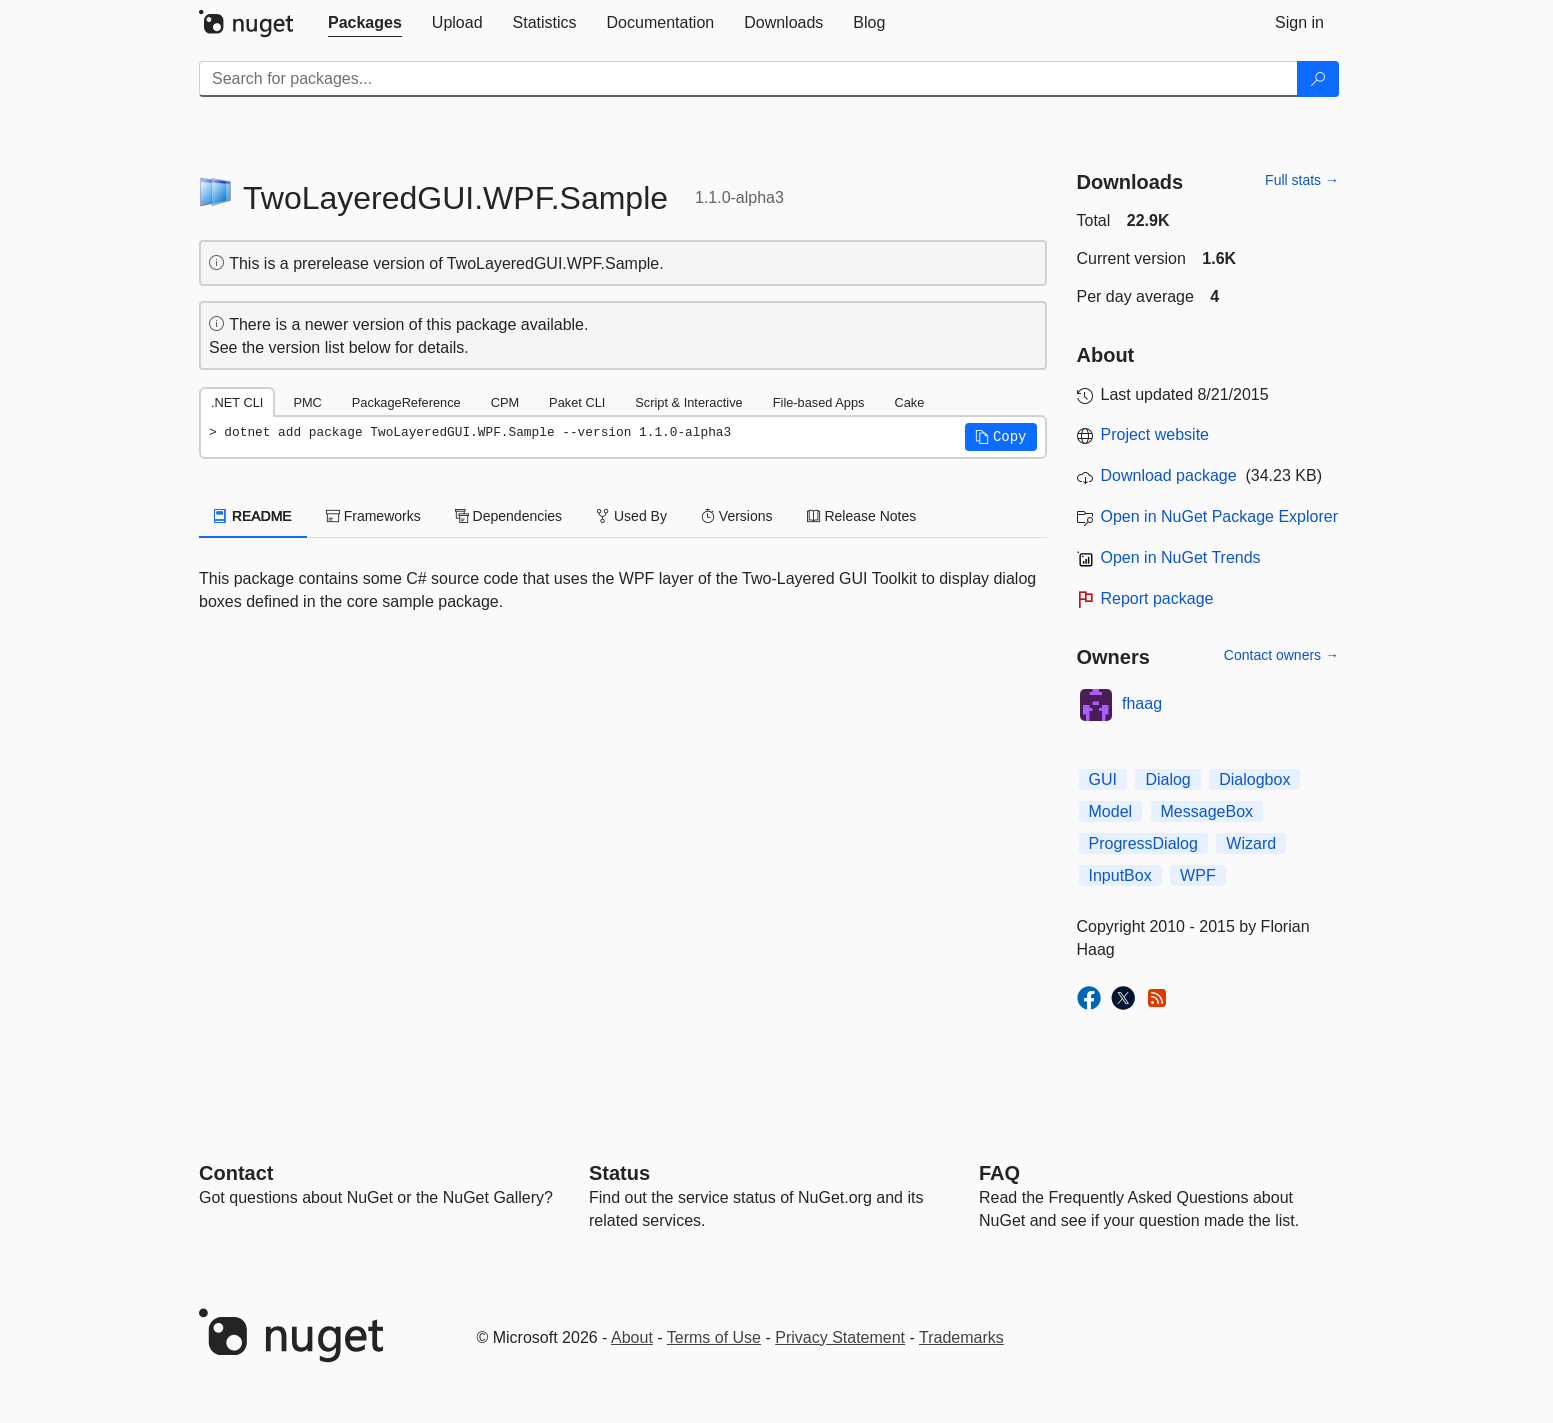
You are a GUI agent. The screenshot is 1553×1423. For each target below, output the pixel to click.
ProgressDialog (1143, 843)
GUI (1103, 779)
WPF (1198, 875)
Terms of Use (714, 1337)
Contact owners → (1281, 655)
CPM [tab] (505, 402)
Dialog (1167, 779)
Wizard (1251, 843)
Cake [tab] (909, 402)
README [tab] (253, 516)
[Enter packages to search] (748, 79)
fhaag (1142, 703)
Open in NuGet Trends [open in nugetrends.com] (1181, 557)
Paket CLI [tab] (577, 402)
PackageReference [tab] (406, 402)
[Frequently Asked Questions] (999, 1173)
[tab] (365, 23)
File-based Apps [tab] (819, 402)
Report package (1157, 598)
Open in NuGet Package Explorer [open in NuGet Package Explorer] (1219, 516)
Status (619, 1173)
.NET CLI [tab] (237, 402)
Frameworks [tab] (373, 516)
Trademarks (961, 1337)
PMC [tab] (307, 402)
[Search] (1318, 79)
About (632, 1337)
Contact (236, 1173)
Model (1111, 811)
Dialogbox (1254, 779)
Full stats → (1302, 180)
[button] (1001, 437)
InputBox (1120, 875)
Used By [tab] (631, 516)
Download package (1169, 475)
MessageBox (1207, 811)
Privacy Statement (840, 1337)
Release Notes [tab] (862, 516)
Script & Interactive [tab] (688, 402)
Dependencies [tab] (508, 516)
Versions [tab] (737, 516)
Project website (1155, 434)
